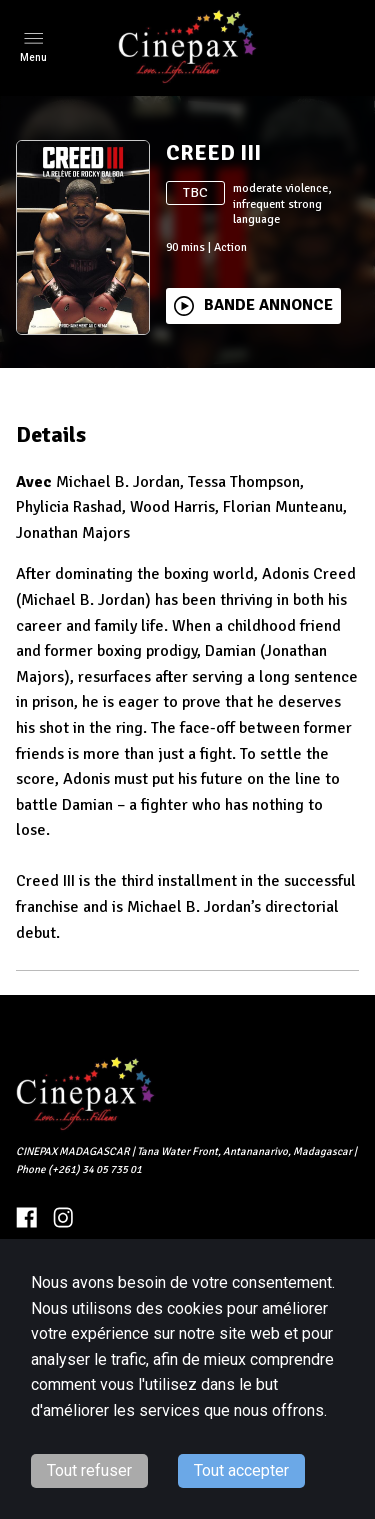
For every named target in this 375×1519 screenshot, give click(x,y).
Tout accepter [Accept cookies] (241, 1470)
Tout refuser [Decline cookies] (89, 1470)
